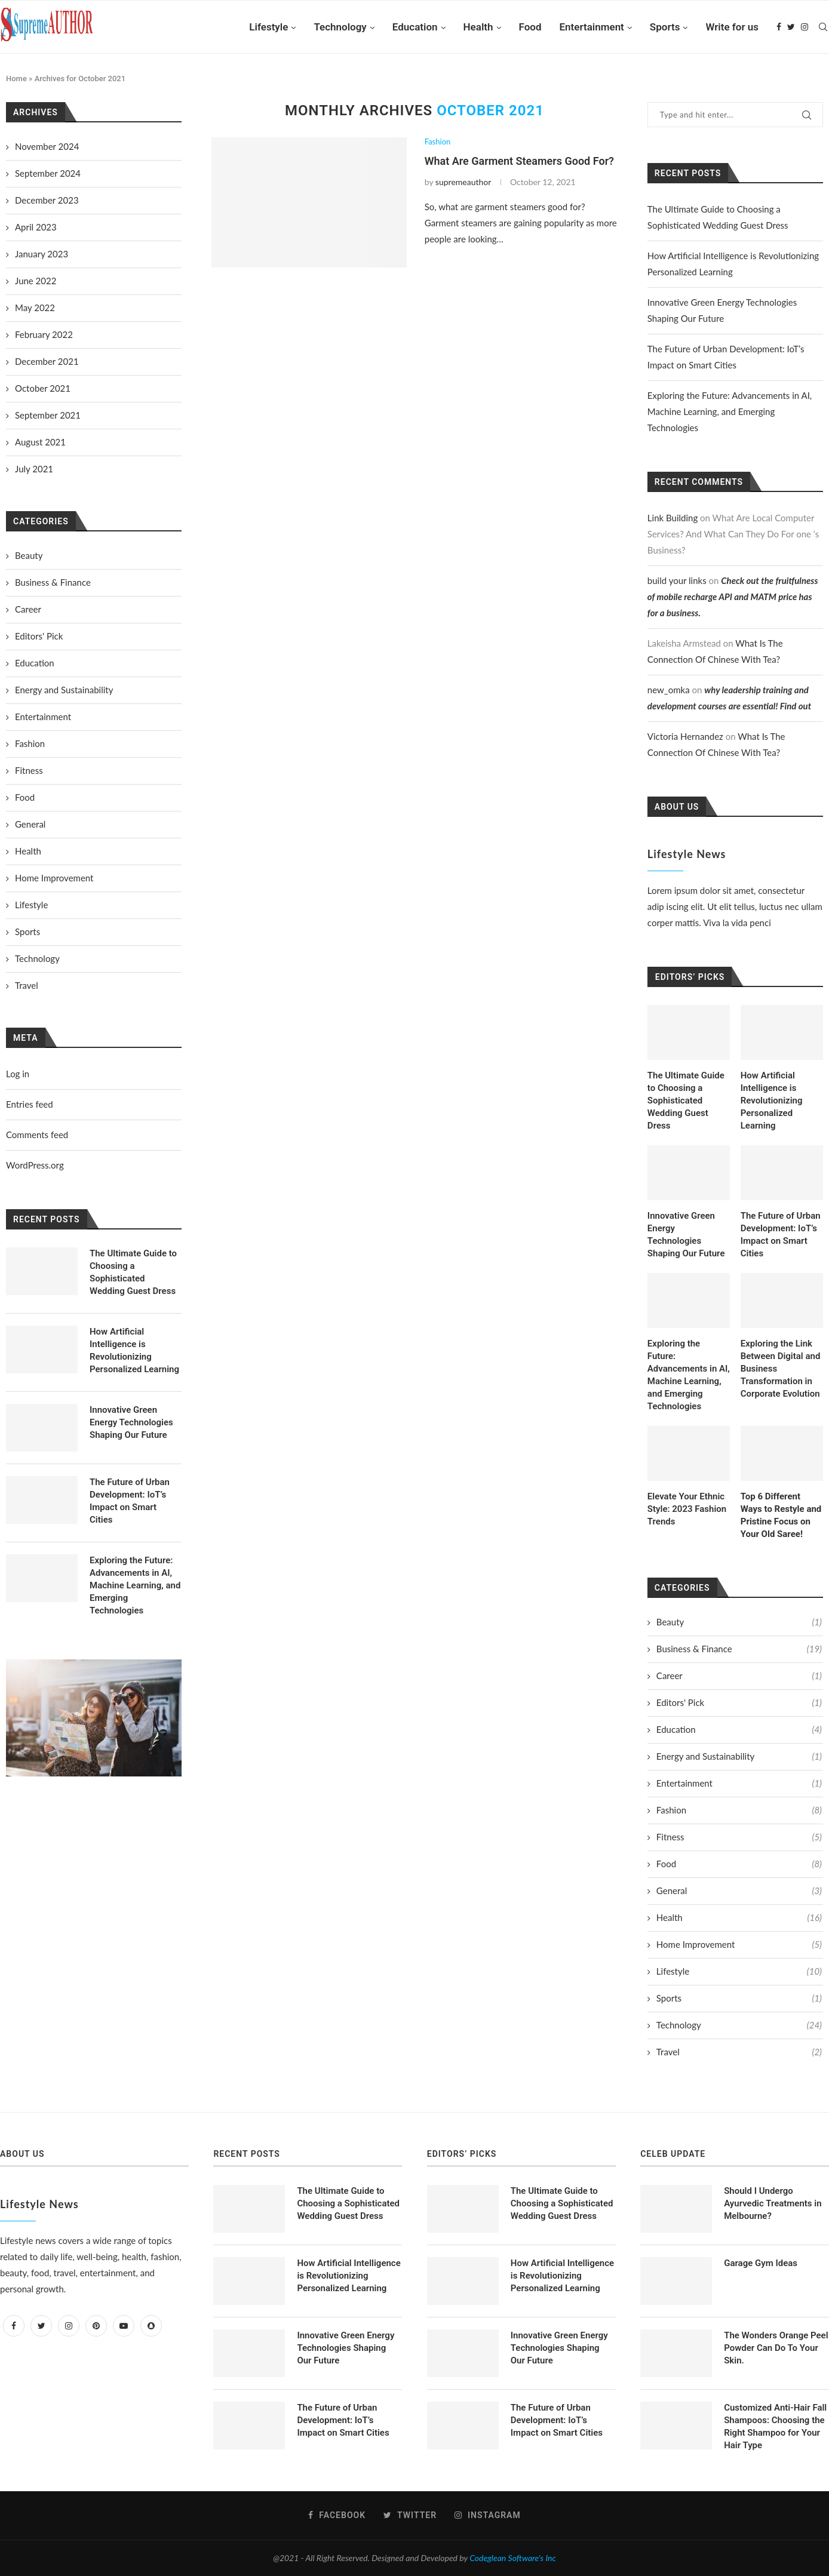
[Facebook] (778, 27)
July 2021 (34, 468)
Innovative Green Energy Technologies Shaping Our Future (686, 1234)
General (739, 1891)
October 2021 (42, 388)
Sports (665, 27)
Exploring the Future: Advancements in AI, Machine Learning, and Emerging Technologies (729, 411)
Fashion (438, 141)
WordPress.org (35, 1165)
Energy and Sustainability (739, 1756)
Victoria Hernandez (685, 736)
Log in (17, 1073)
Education (415, 27)
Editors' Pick (739, 1702)
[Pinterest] (96, 2325)
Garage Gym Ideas (760, 2263)
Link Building (672, 517)
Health (478, 27)
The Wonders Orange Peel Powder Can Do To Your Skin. (776, 2348)
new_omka (668, 689)
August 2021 (40, 441)
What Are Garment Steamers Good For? (519, 161)
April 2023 (36, 227)
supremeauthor (463, 182)
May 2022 (35, 307)
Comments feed (37, 1134)
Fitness (739, 1837)
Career (739, 1676)
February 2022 (44, 334)
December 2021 (47, 361)
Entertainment (591, 27)
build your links (677, 580)
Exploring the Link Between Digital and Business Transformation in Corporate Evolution (781, 1368)
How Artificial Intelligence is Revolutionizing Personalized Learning (772, 1100)
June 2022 (35, 280)
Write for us (732, 27)
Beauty (739, 1622)
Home (16, 78)
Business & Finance (739, 1649)
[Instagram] (804, 27)
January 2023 (41, 253)
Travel (739, 2052)
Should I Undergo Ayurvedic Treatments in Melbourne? (772, 2203)
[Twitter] (791, 27)
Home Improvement (739, 1944)
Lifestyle (268, 27)
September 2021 (48, 415)
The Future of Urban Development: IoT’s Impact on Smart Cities (781, 1234)
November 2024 (47, 146)
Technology (340, 27)
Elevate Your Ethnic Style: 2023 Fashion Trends (686, 1509)
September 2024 (48, 173)
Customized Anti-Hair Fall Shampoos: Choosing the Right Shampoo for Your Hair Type (775, 2426)
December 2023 (47, 200)
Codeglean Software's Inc (512, 2558)
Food (530, 27)
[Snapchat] (151, 2325)
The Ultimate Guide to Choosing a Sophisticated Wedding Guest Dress (685, 1100)
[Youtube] (123, 2325)
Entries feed (29, 1104)
